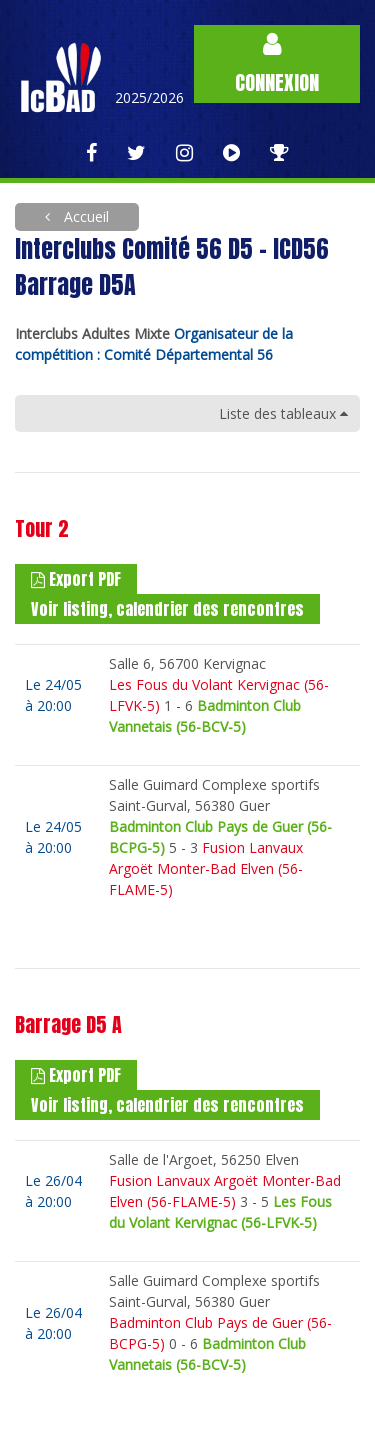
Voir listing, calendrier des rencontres (167, 609)
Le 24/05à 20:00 (53, 695)
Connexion (277, 64)
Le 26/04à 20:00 (53, 1191)
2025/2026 (149, 97)
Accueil (84, 216)
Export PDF (76, 579)
